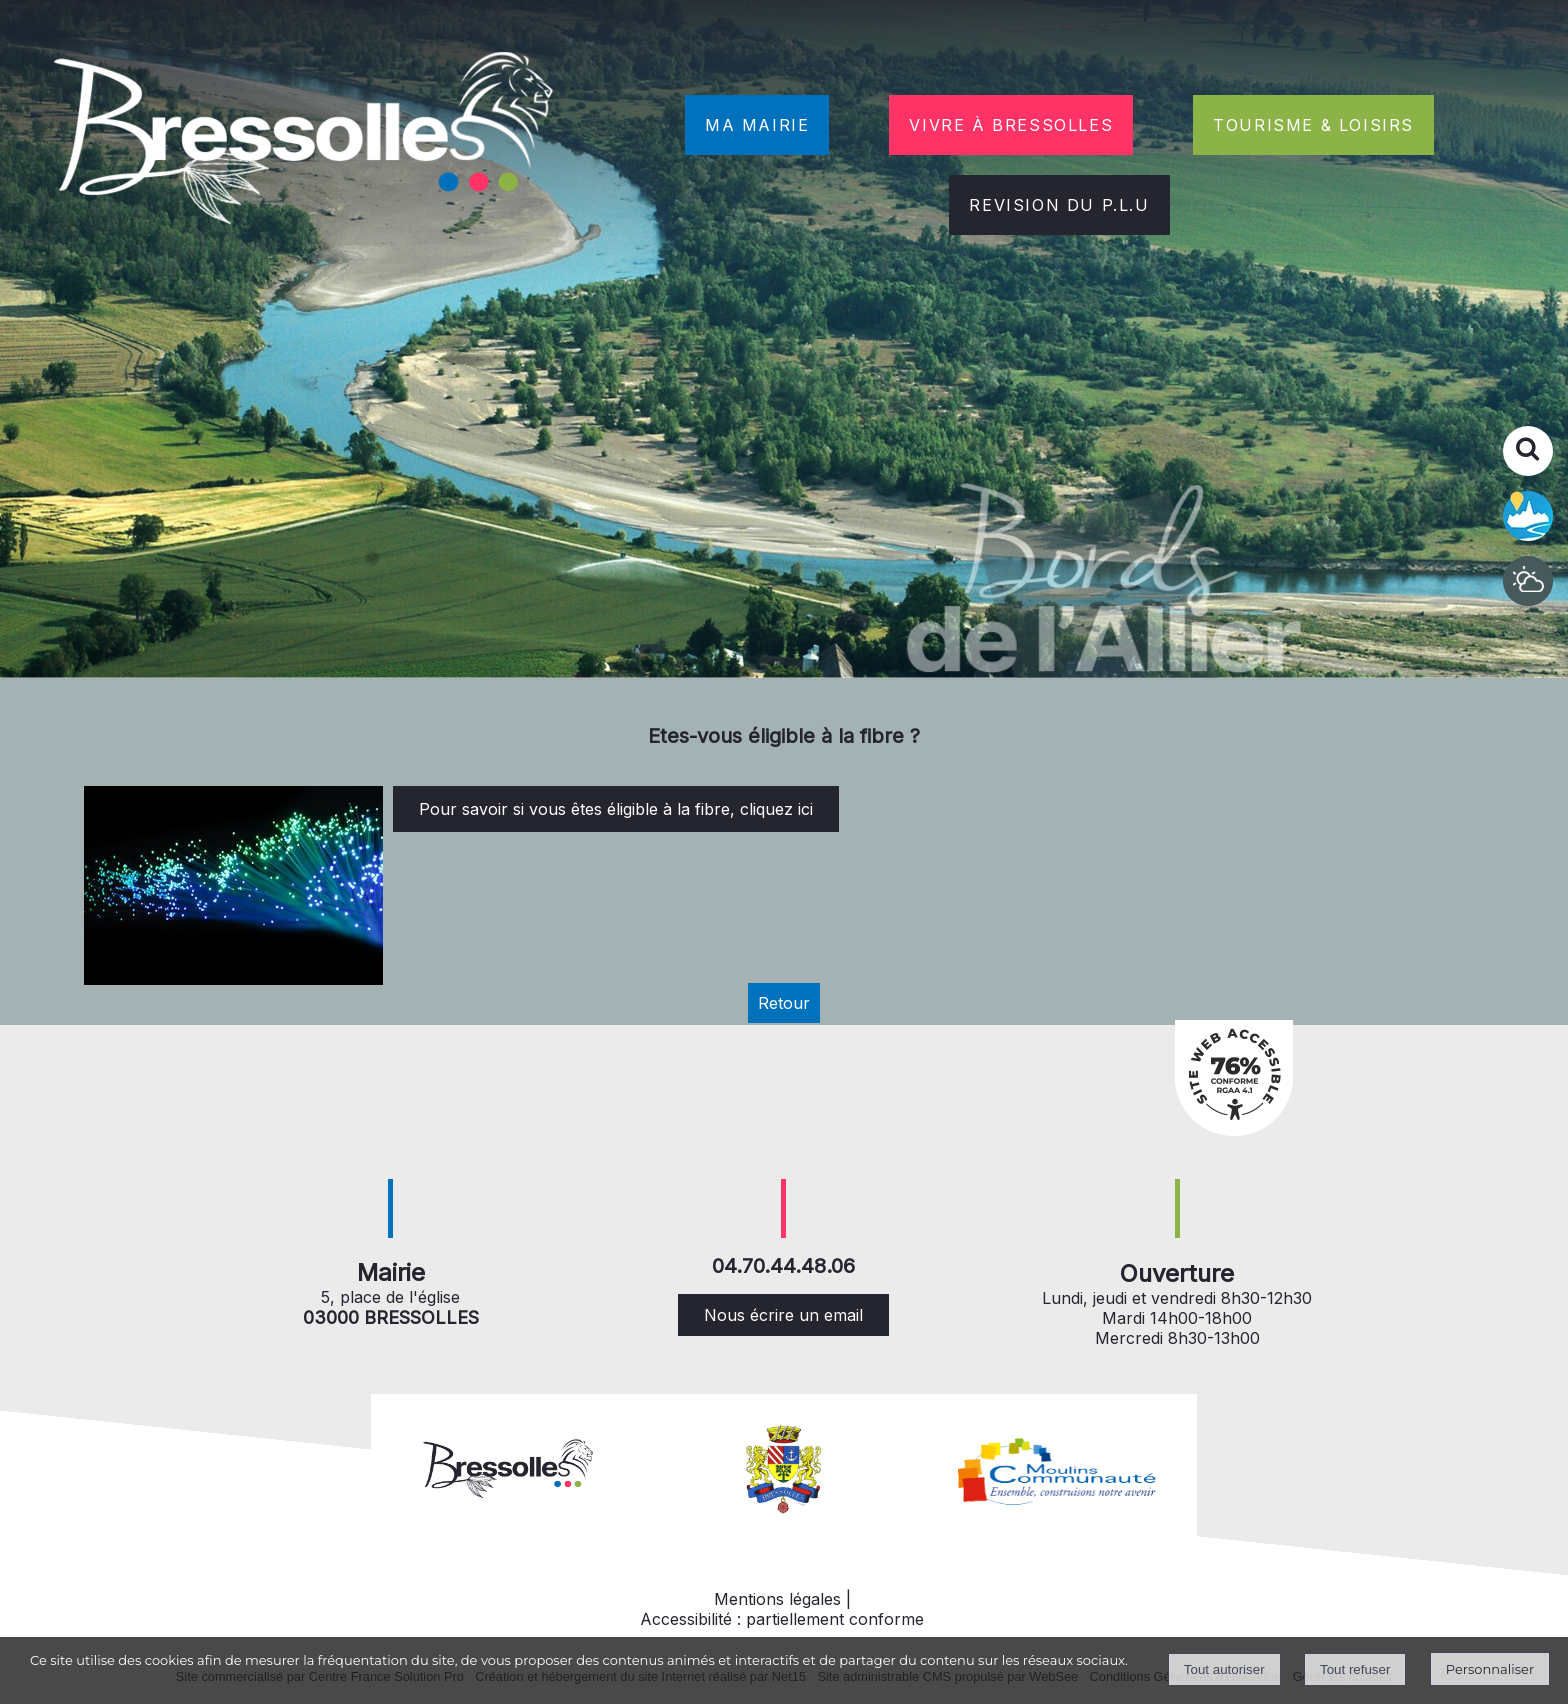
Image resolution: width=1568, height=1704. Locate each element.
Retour (784, 1003)
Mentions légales (777, 1599)
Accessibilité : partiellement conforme (782, 1619)
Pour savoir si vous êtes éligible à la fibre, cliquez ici (616, 809)
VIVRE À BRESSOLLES (1011, 125)
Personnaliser (1490, 1669)
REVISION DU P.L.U (1059, 205)
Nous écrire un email (783, 1315)
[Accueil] (306, 142)
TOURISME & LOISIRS (1313, 125)
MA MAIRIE (757, 125)
